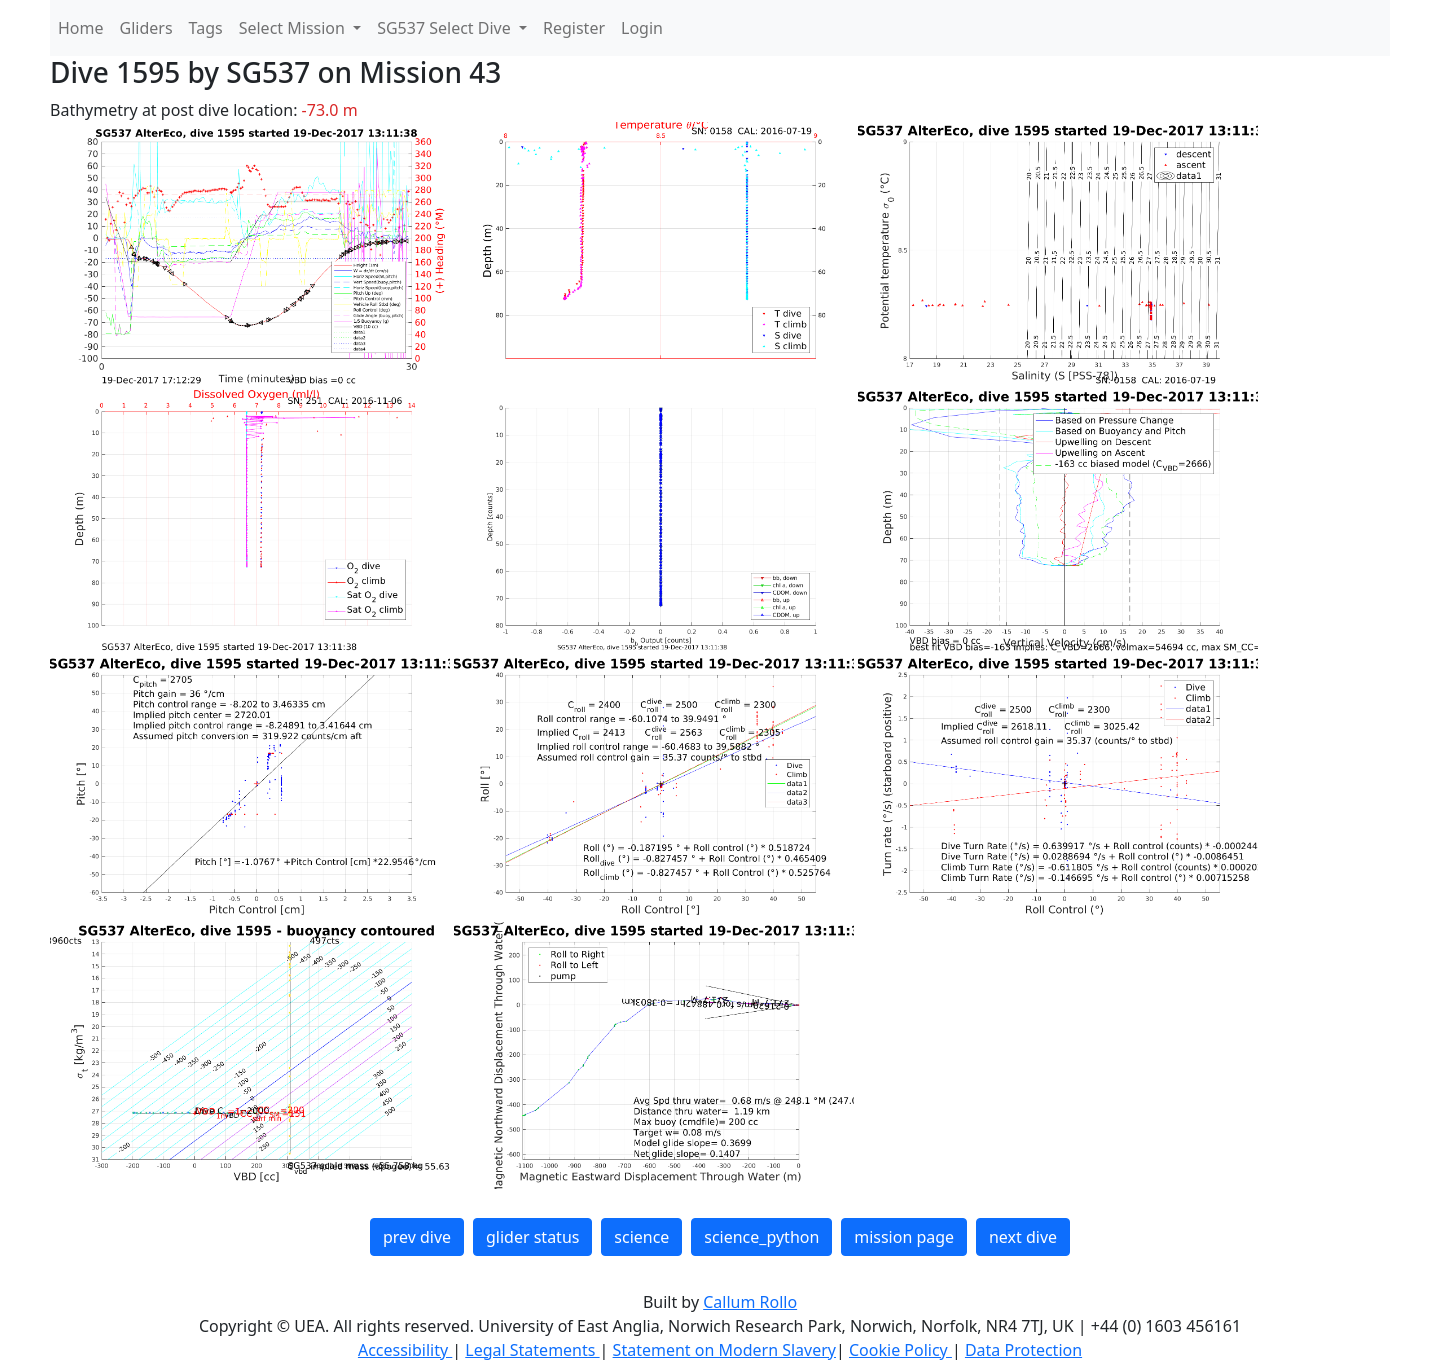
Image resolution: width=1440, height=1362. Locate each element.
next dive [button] (1023, 1237)
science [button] (641, 1237)
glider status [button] (532, 1237)
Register (574, 28)
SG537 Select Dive (446, 28)
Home (81, 28)
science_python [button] (761, 1237)
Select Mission (294, 28)
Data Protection (1023, 1350)
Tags (206, 28)
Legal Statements (532, 1350)
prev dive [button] (417, 1237)
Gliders (146, 28)
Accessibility (405, 1350)
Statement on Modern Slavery (724, 1350)
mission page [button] (904, 1237)
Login (642, 28)
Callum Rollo (750, 1302)
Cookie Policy (900, 1350)
